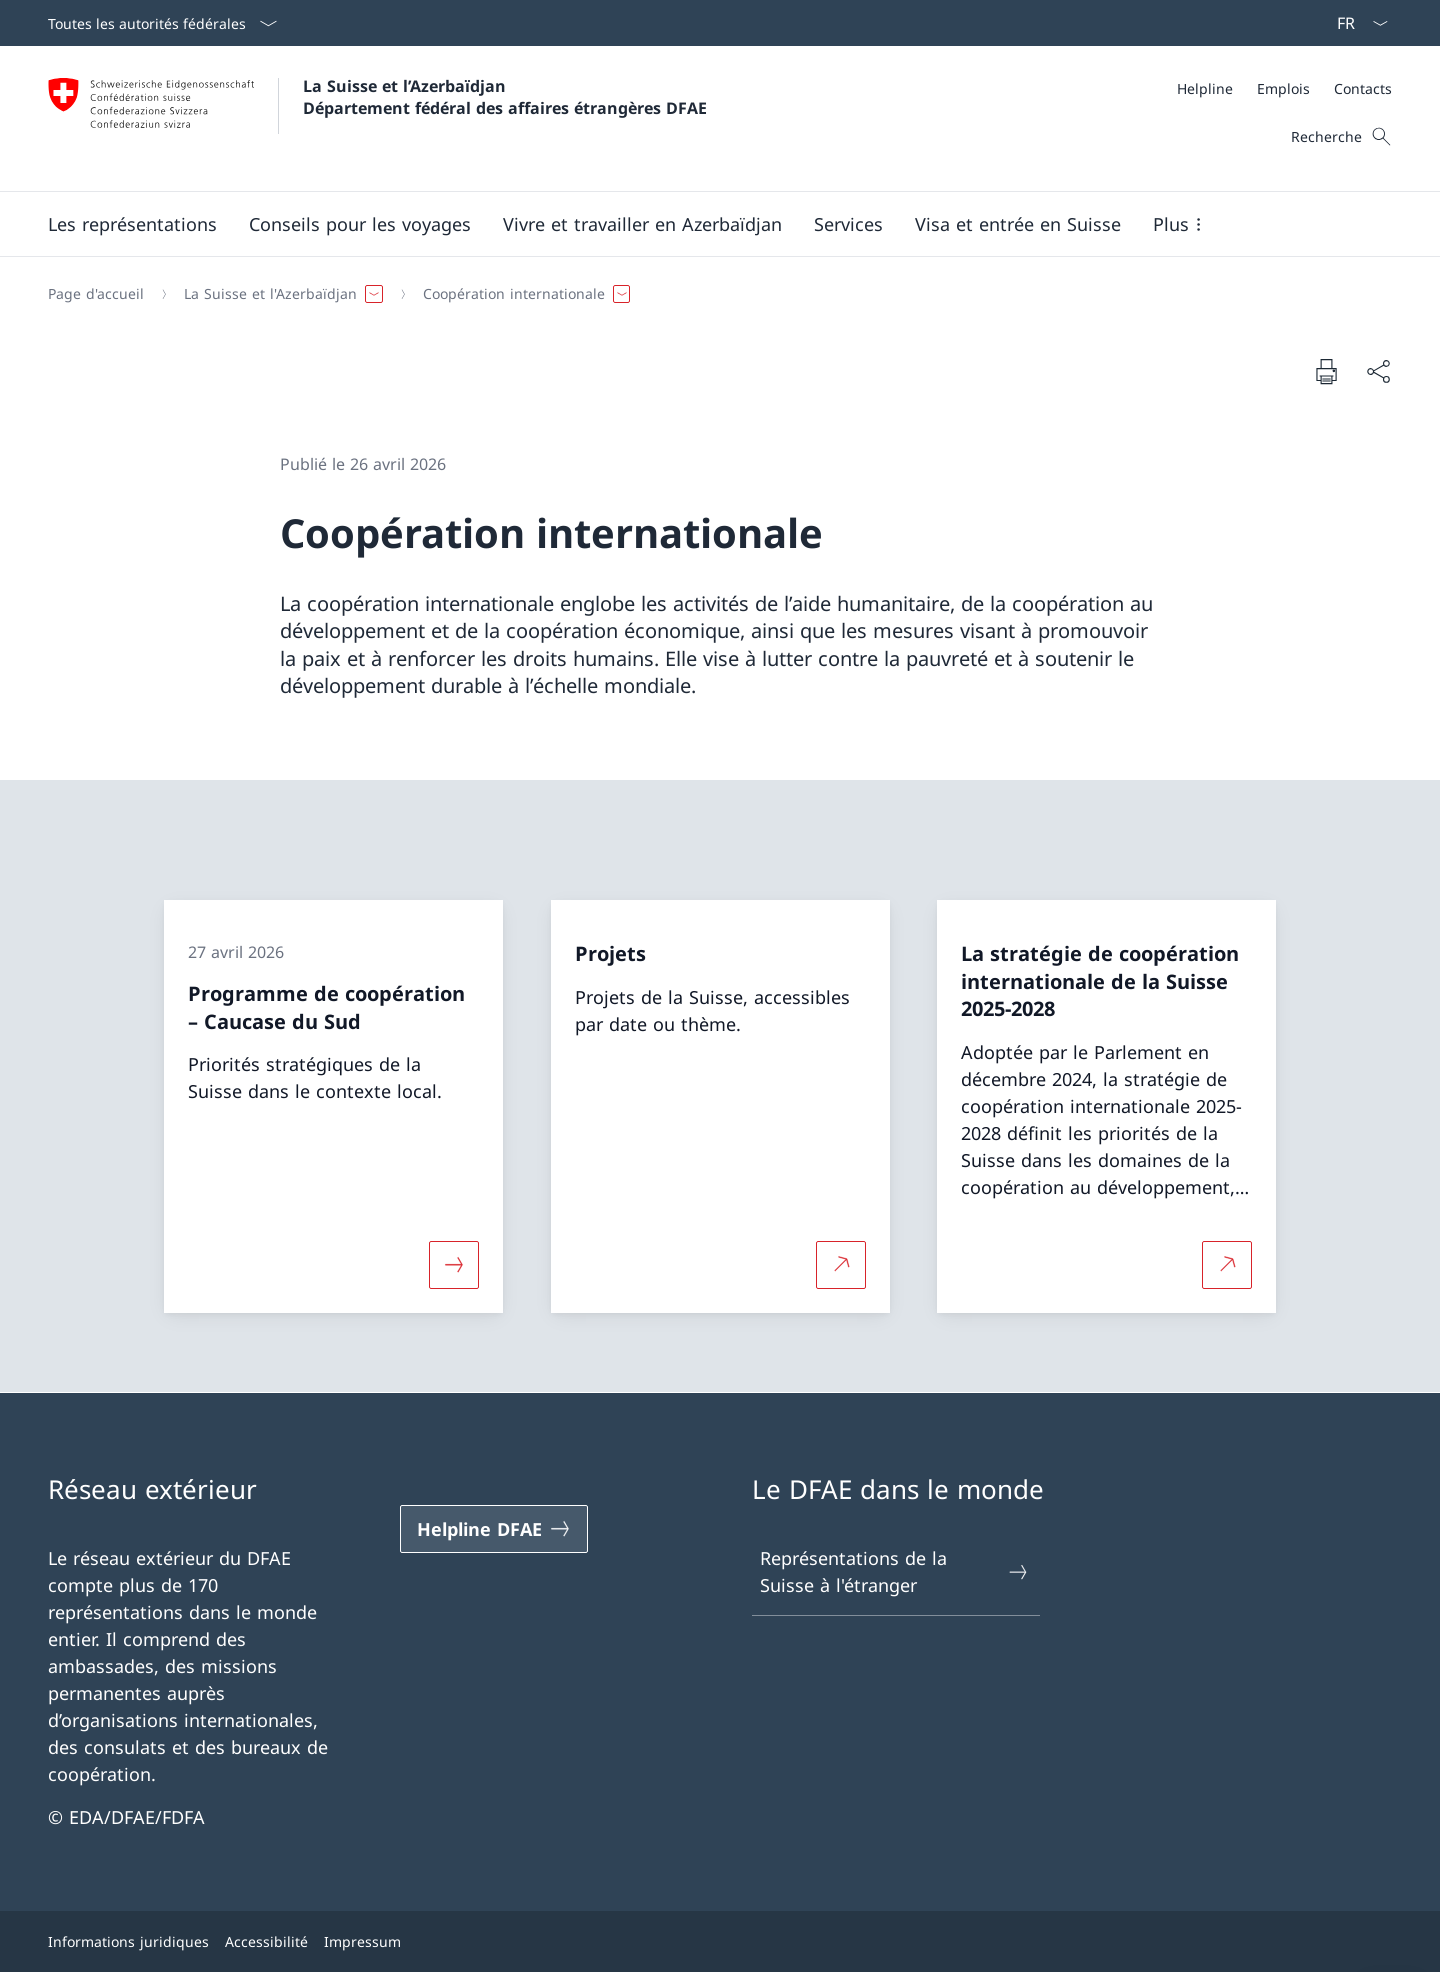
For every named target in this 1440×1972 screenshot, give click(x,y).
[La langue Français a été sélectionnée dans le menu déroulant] (1356, 23)
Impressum (362, 1941)
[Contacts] (1363, 88)
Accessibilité (266, 1941)
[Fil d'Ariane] (712, 294)
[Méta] (1284, 88)
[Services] (848, 224)
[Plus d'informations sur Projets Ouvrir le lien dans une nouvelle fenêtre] (841, 1264)
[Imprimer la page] (1326, 371)
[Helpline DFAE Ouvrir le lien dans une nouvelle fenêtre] (494, 1529)
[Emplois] (1283, 88)
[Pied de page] (720, 1941)
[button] (132, 224)
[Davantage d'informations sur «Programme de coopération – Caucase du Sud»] (454, 1264)
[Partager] (1378, 371)
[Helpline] (1205, 88)
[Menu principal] (704, 224)
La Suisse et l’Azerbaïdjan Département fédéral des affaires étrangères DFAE (505, 97)
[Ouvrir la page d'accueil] (377, 118)
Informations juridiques (128, 1941)
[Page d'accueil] (96, 294)
